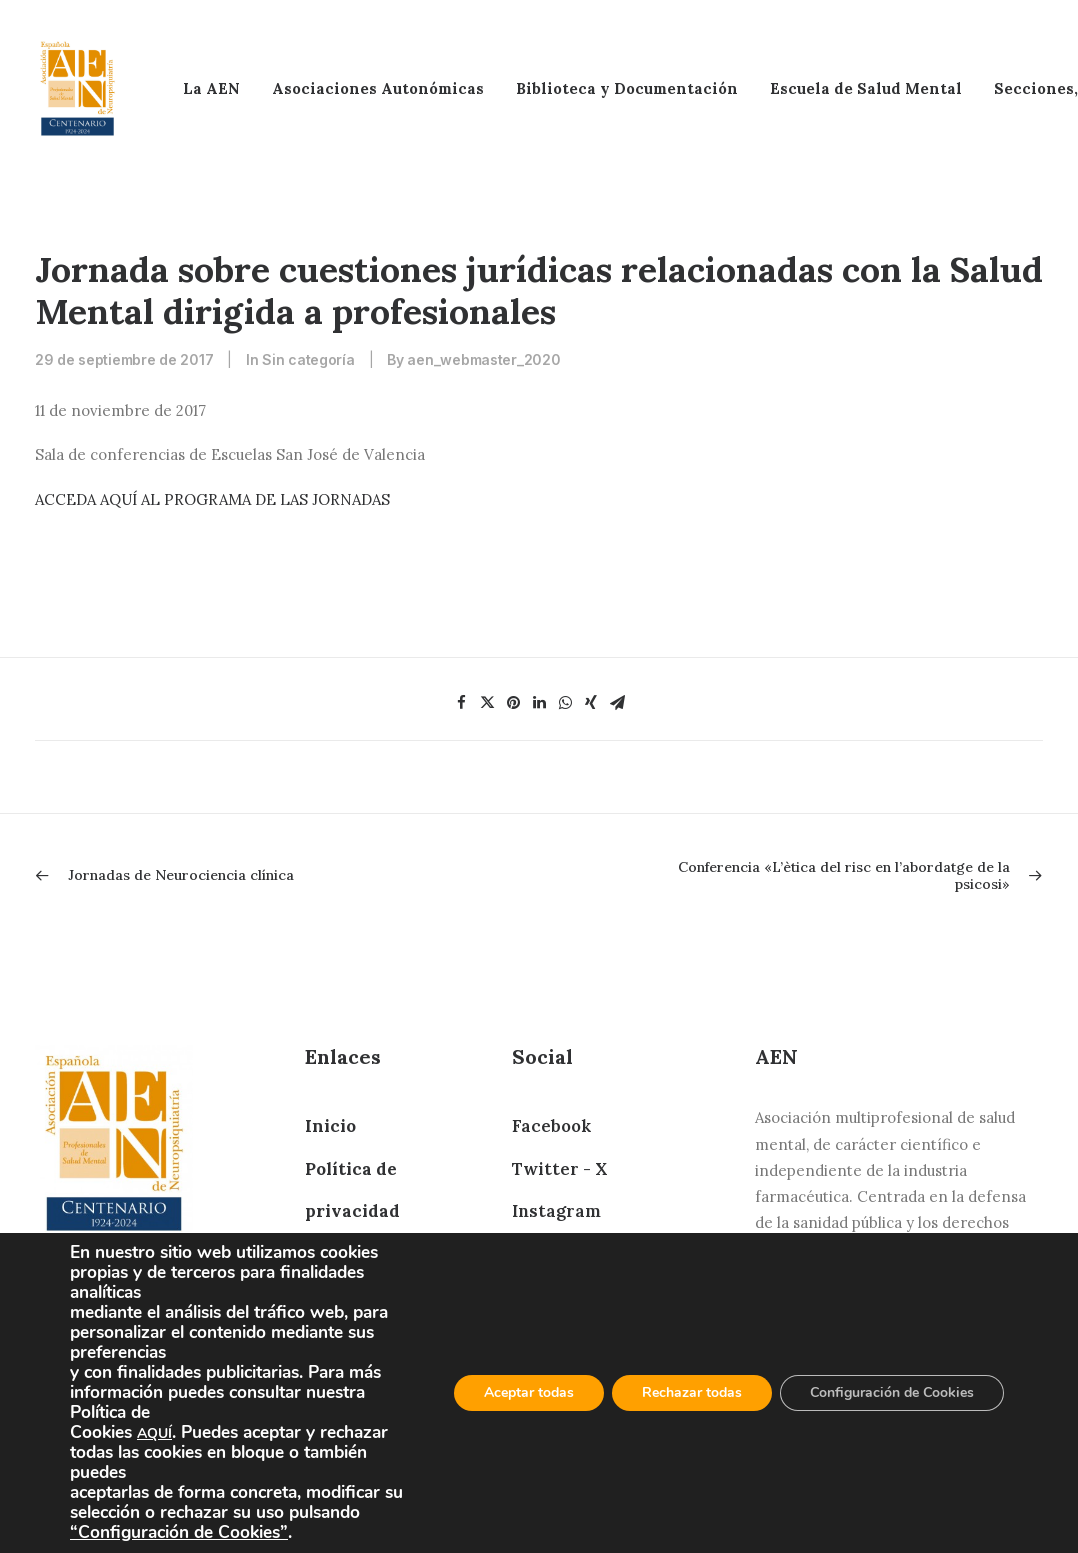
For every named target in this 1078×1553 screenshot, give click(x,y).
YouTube (548, 1424)
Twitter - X (559, 1169)
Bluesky (544, 1381)
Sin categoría (308, 359)
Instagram (556, 1211)
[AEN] (77, 88)
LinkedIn (550, 1296)
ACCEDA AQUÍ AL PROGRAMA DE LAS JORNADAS (212, 499)
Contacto (345, 1339)
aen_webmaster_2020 (483, 359)
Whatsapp (555, 1339)
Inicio (330, 1126)
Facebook (551, 1126)
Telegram (552, 1254)
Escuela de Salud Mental (866, 88)
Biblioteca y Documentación (627, 88)
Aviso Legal (354, 1254)
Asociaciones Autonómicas (378, 88)
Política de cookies (386, 1296)
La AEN (211, 88)
